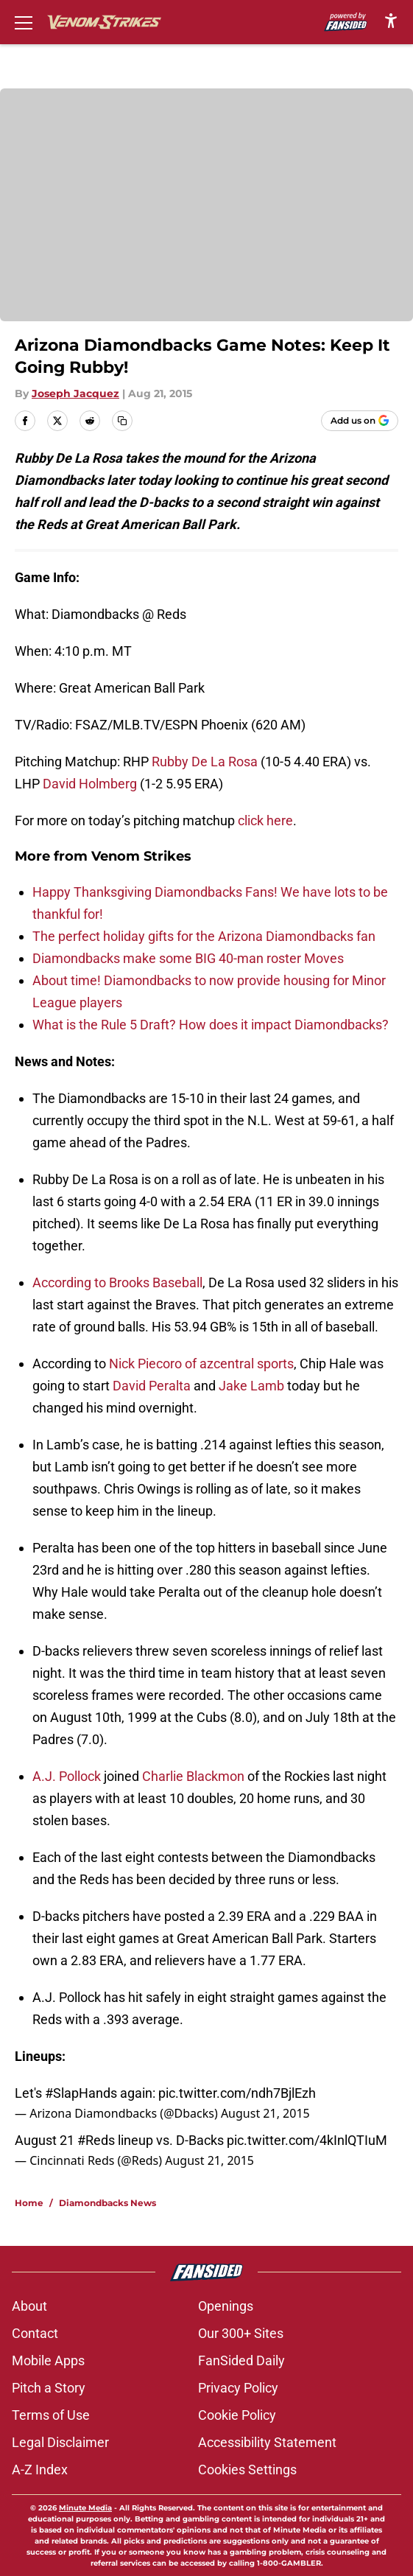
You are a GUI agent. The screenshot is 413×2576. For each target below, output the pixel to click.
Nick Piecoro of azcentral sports (201, 1363)
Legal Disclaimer (60, 2442)
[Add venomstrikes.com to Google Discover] (359, 420)
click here (265, 820)
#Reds (96, 2140)
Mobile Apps (48, 2360)
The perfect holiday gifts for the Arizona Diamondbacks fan (203, 936)
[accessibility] (391, 20)
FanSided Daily (241, 2360)
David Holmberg (90, 783)
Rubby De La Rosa (205, 761)
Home (29, 2202)
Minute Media (85, 2508)
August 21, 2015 (265, 2113)
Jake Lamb (251, 1385)
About (29, 2306)
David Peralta (152, 1385)
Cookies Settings (247, 2469)
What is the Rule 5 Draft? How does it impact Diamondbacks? (210, 1024)
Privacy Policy (238, 2387)
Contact (35, 2333)
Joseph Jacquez (75, 393)
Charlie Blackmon (193, 1776)
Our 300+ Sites (240, 2333)
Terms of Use (51, 2415)
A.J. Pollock (66, 1776)
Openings (225, 2306)
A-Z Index (40, 2469)
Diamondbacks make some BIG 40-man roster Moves (188, 958)
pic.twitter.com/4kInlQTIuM (307, 2140)
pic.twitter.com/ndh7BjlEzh (237, 2093)
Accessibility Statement (267, 2442)
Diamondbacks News (107, 2202)
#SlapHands (81, 2093)
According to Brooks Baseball (117, 1282)
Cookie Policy (237, 2415)
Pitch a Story (48, 2387)
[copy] (122, 420)
